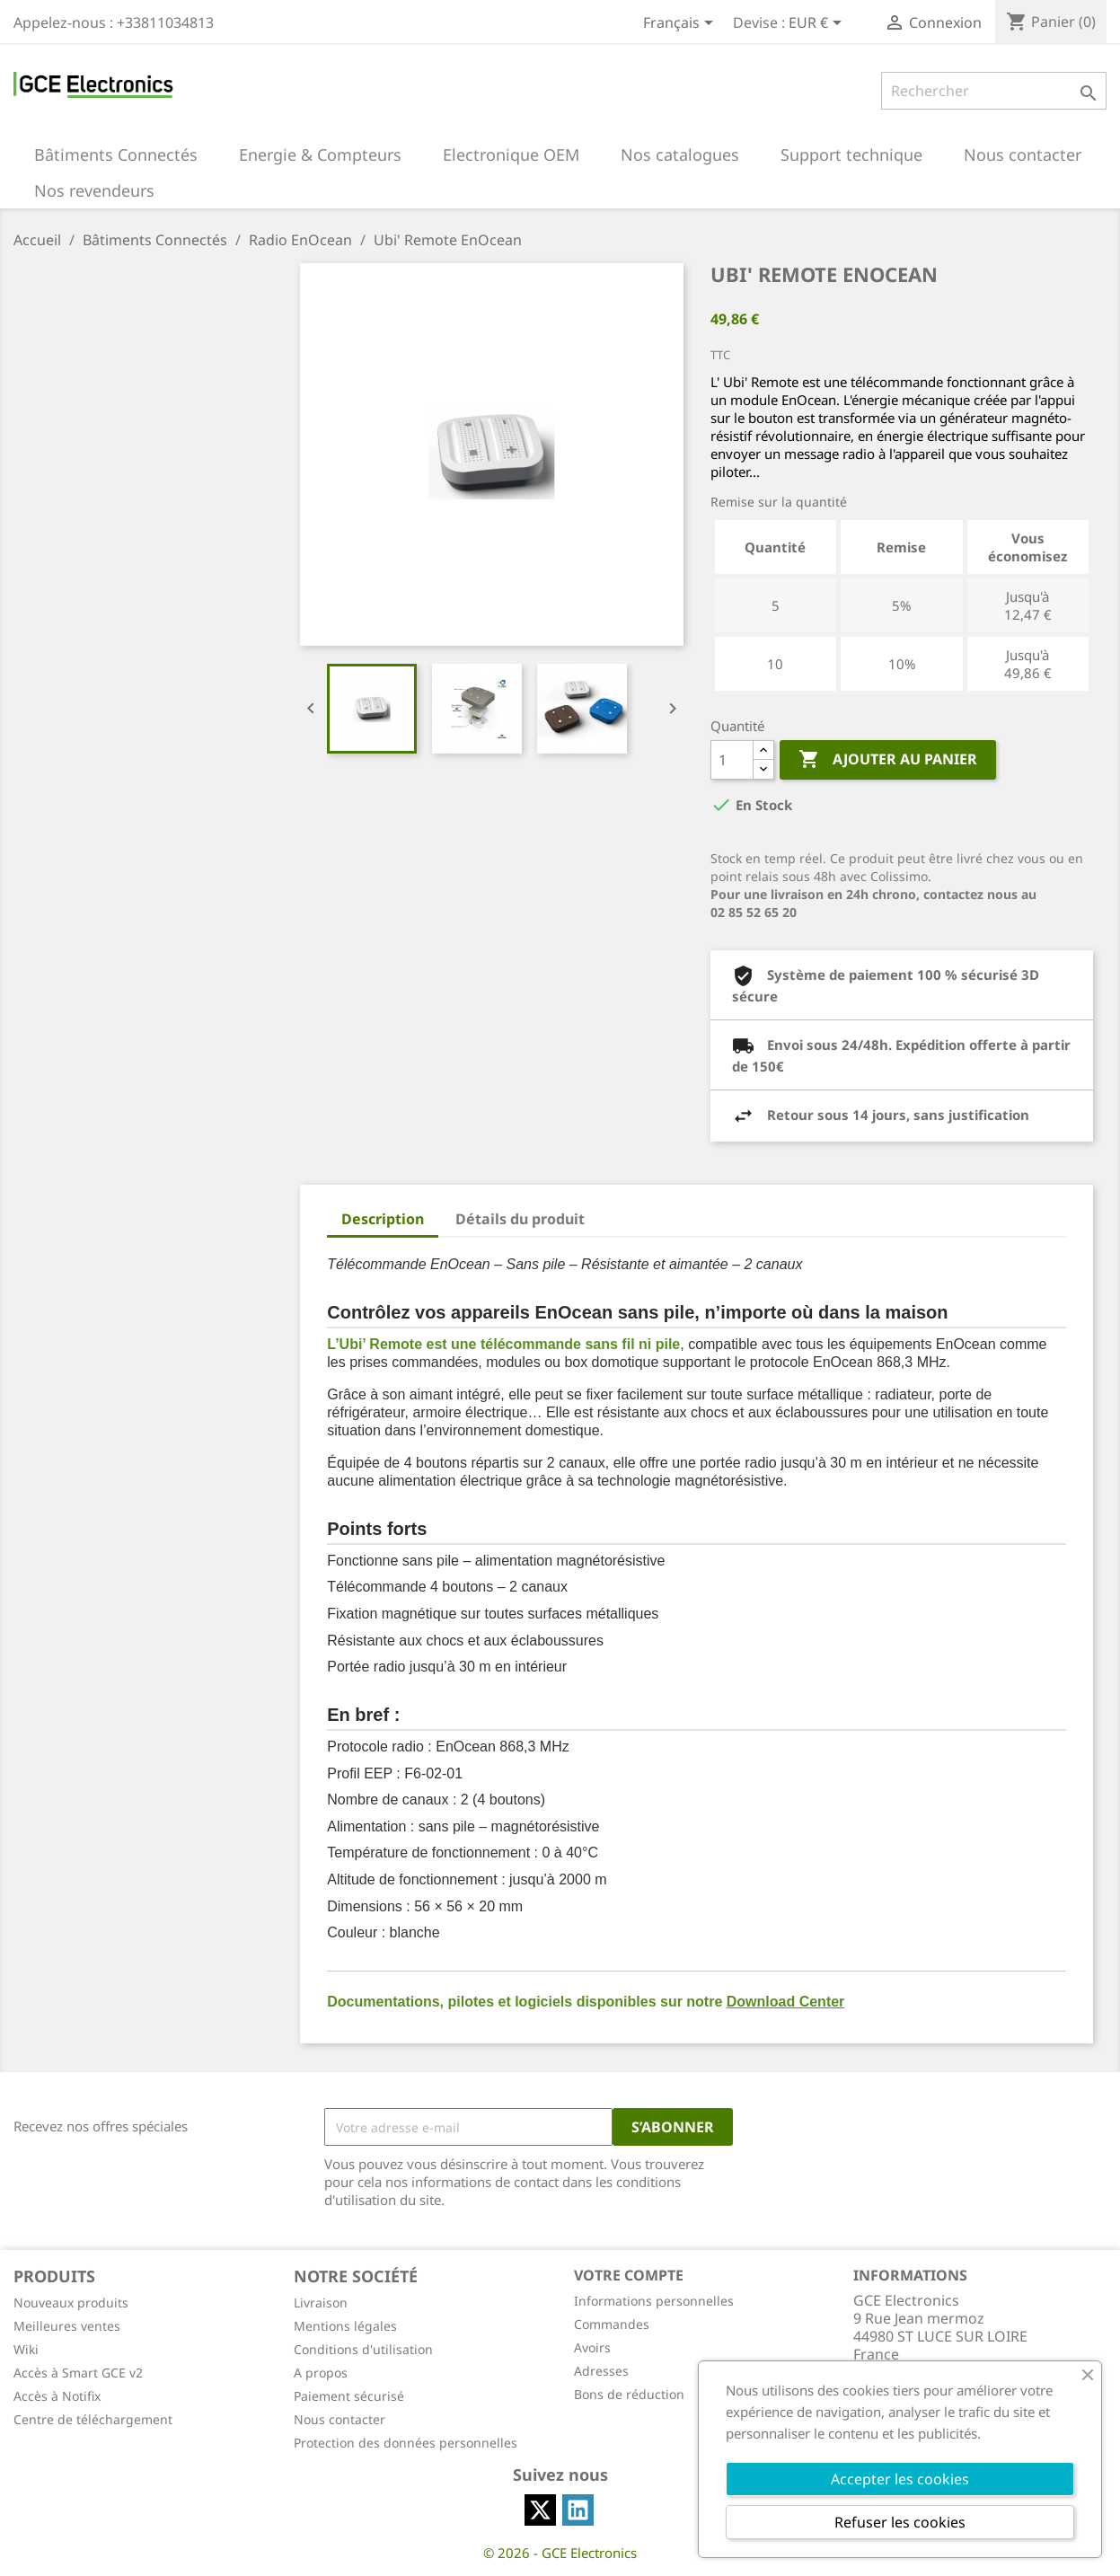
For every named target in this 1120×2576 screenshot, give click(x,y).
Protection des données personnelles (405, 2442)
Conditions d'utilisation (363, 2349)
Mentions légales (345, 2325)
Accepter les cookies (900, 2479)
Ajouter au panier (887, 760)
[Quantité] (732, 760)
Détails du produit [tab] (520, 1219)
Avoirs (592, 2347)
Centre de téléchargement (92, 2419)
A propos (321, 2372)
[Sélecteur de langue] (681, 24)
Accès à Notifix (57, 2395)
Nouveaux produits (70, 2302)
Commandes (611, 2324)
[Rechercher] (994, 91)
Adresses (601, 2370)
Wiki (26, 2349)
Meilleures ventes (66, 2325)
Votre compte (628, 2275)
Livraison (321, 2302)
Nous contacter (339, 2419)
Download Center (786, 2001)
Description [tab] (382, 1219)
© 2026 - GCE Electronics (560, 2553)
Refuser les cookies (900, 2522)
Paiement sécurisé (349, 2395)
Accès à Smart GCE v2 (78, 2372)
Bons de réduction (629, 2394)
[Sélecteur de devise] (818, 24)
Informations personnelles (654, 2300)
